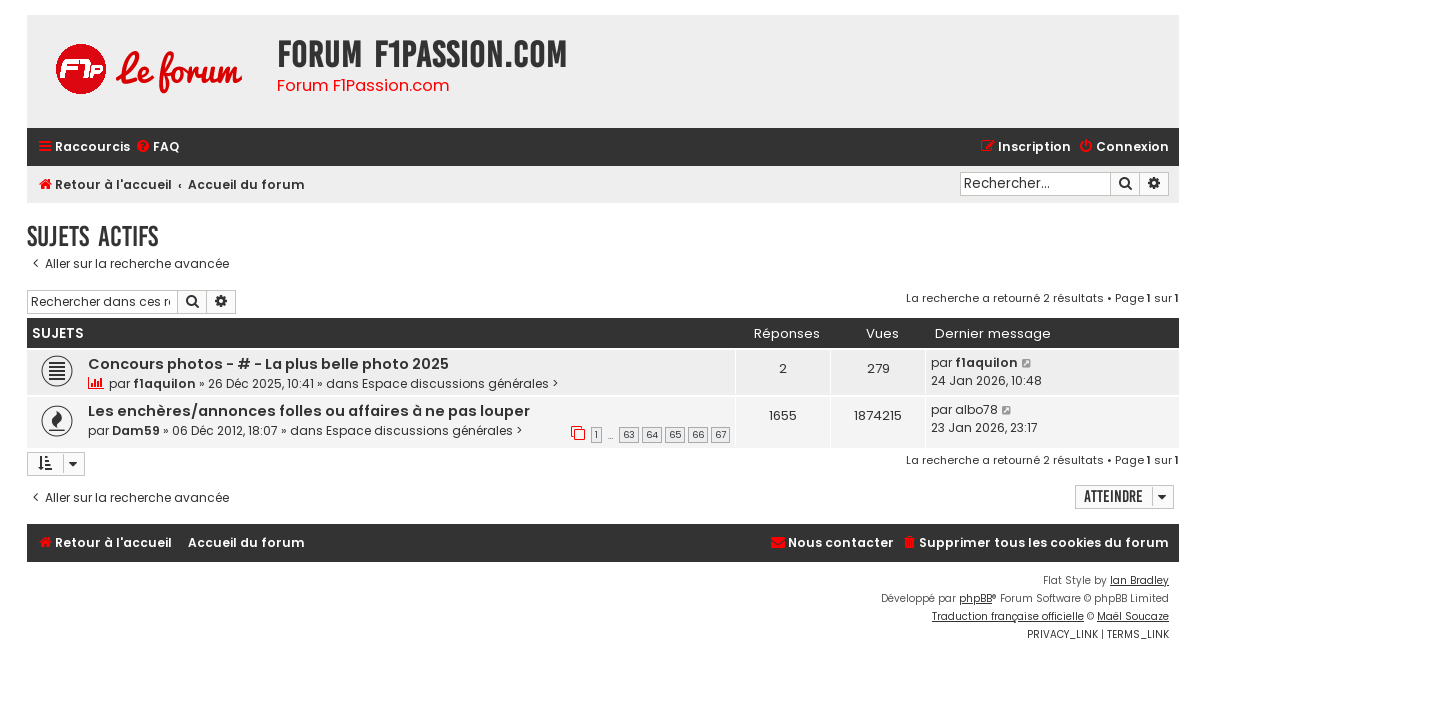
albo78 (976, 409)
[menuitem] (157, 147)
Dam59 (136, 430)
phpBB (975, 598)
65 (675, 435)
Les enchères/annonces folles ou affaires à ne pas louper (309, 411)
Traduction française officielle (1008, 616)
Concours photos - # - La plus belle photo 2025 (268, 364)
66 (698, 435)
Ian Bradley (1139, 580)
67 (720, 435)
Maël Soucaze (1133, 616)
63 (629, 435)
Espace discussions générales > (460, 383)
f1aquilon (164, 383)
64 (652, 435)
